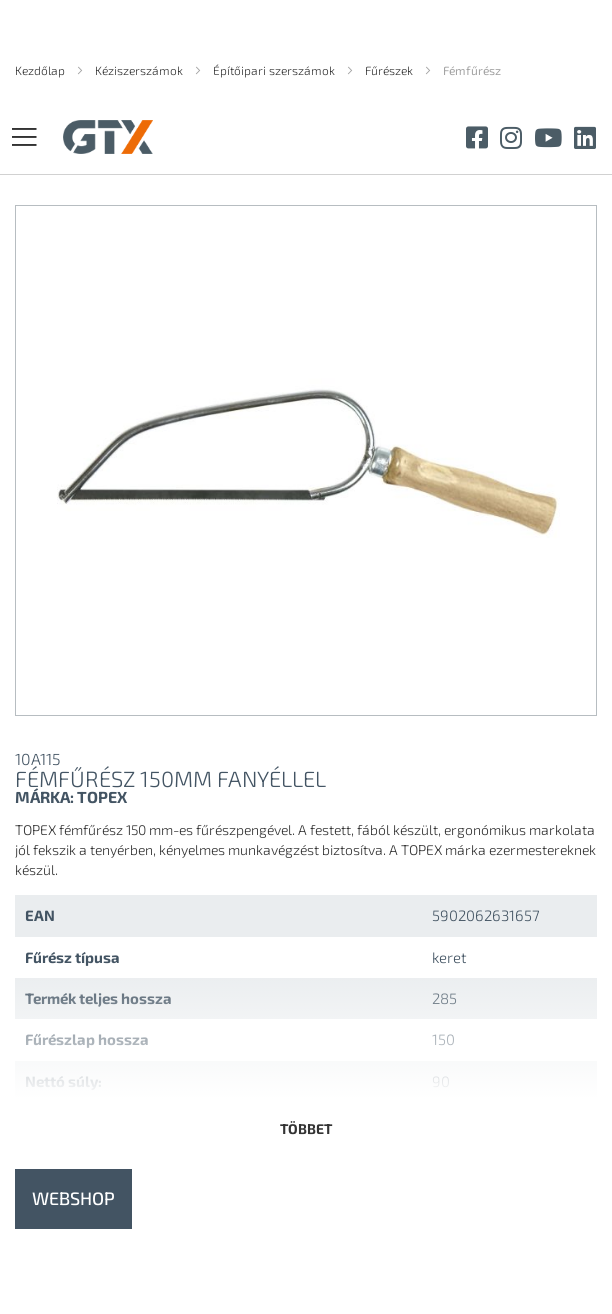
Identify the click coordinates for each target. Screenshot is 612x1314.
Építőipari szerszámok (275, 70)
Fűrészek (390, 70)
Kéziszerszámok (140, 70)
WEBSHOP (73, 1198)
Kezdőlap (41, 70)
